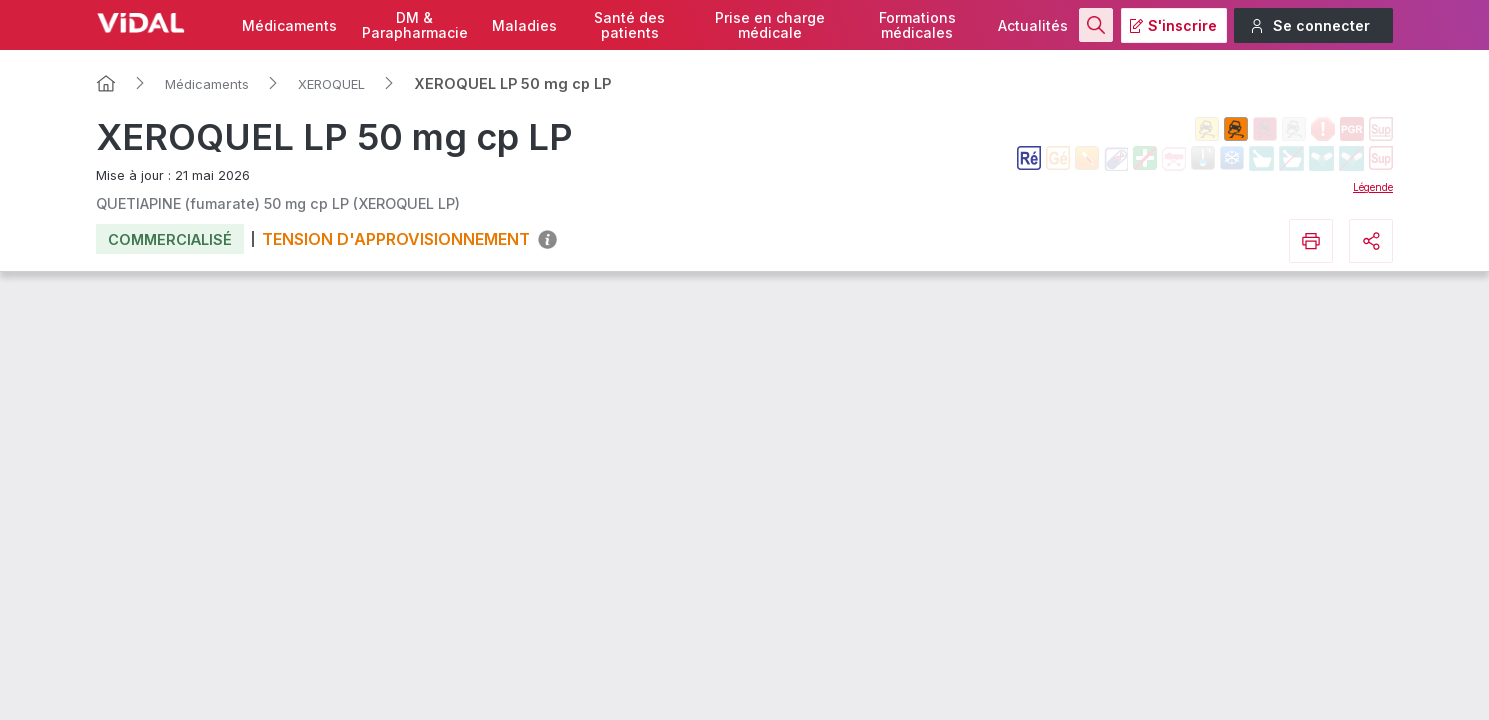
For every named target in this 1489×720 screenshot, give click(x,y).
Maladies (524, 25)
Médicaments (289, 25)
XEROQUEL (331, 84)
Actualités (1033, 25)
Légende (1373, 187)
